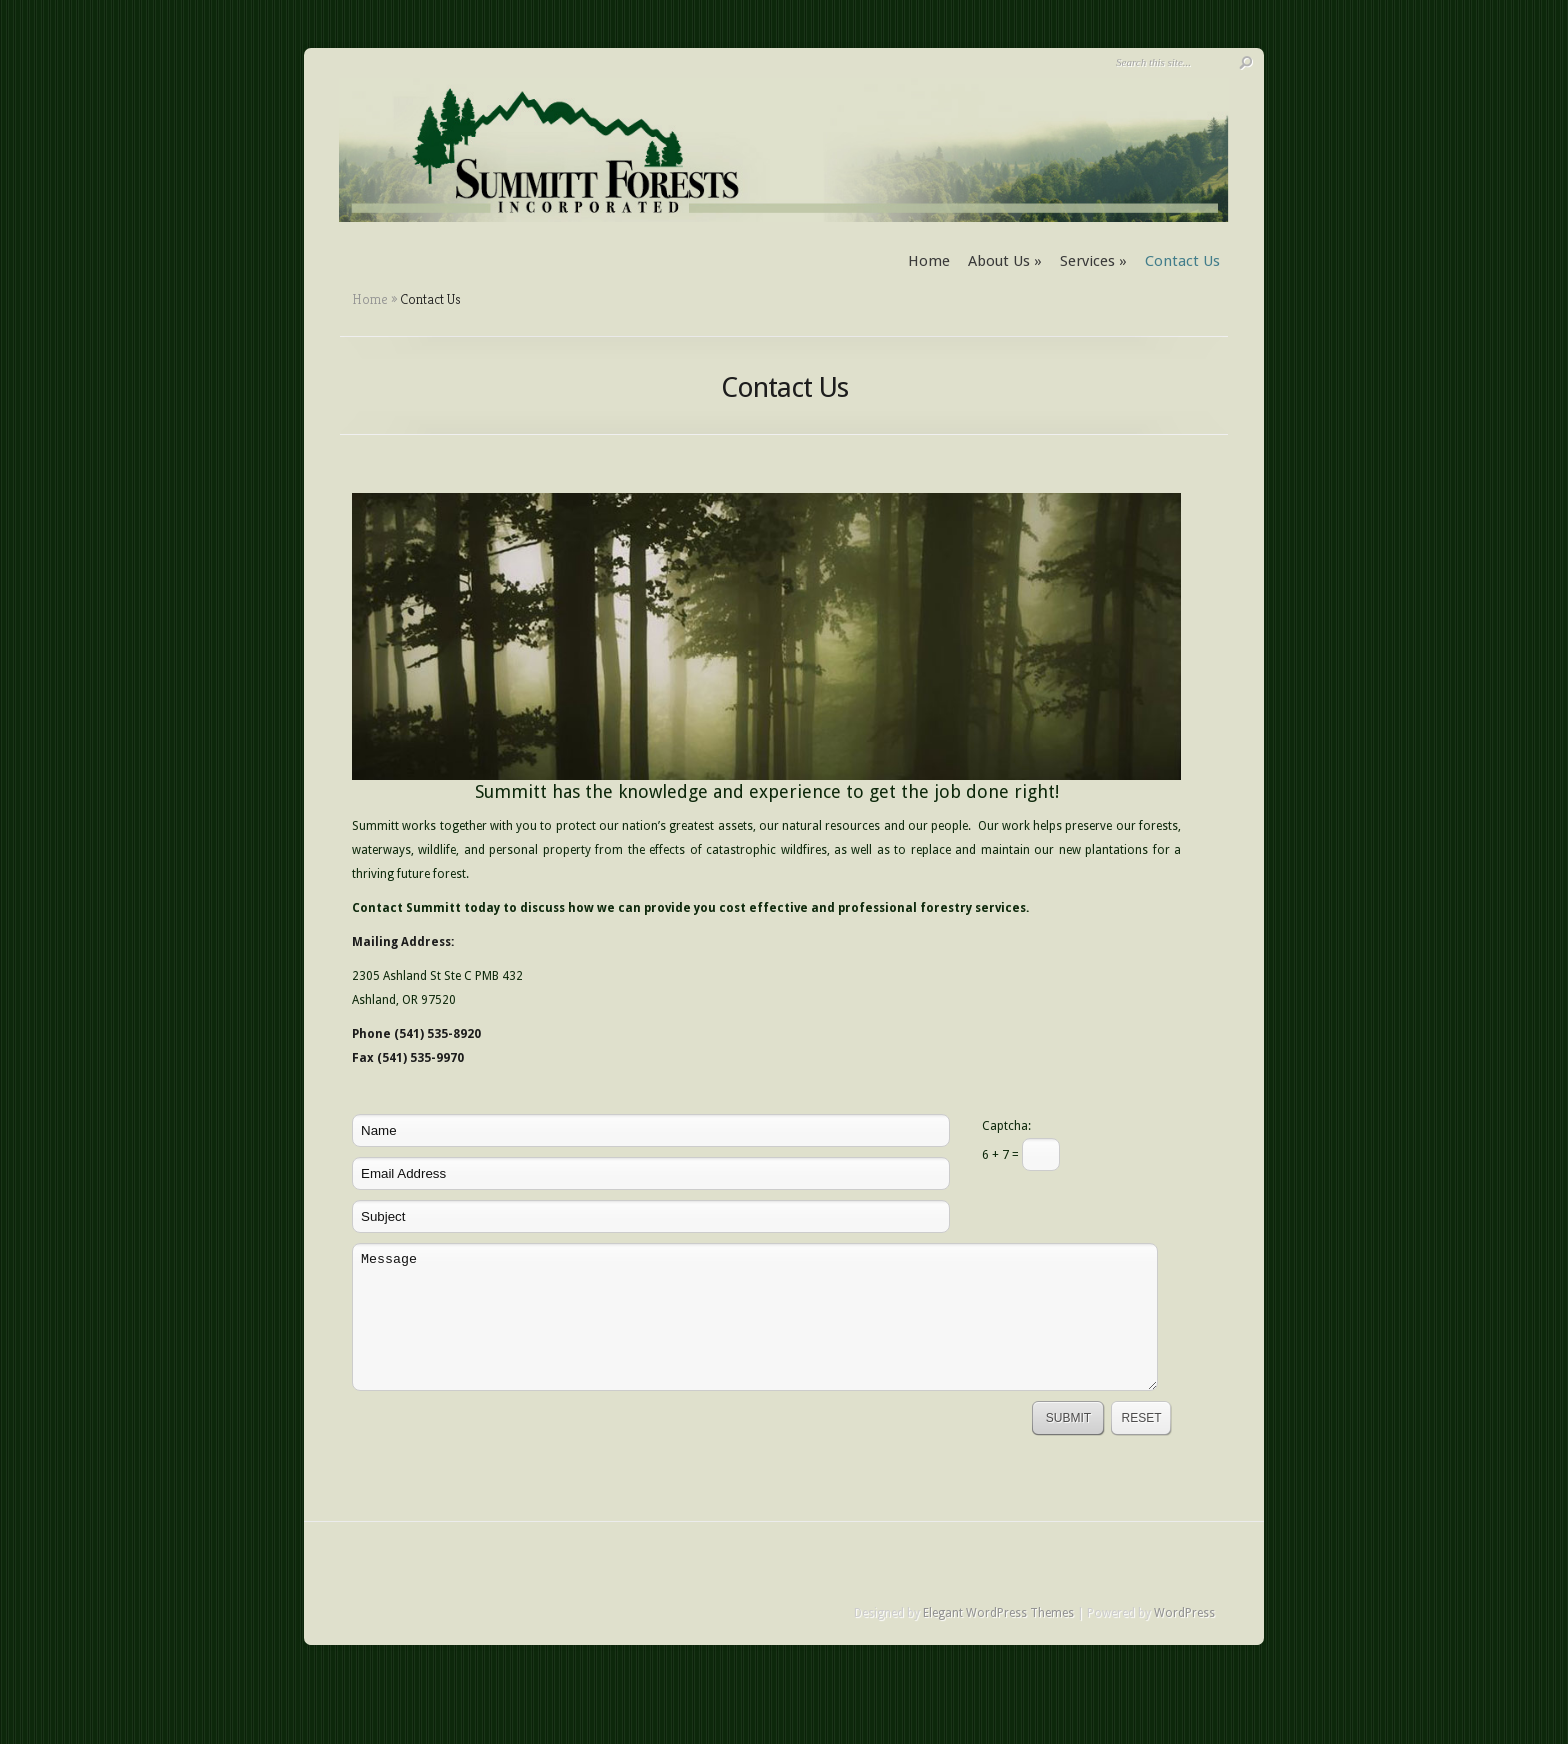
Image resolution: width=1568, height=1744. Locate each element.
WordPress (1184, 1613)
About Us (1005, 261)
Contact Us (1182, 261)
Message (755, 1317)
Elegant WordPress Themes (998, 1613)
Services (1093, 261)
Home (929, 261)
